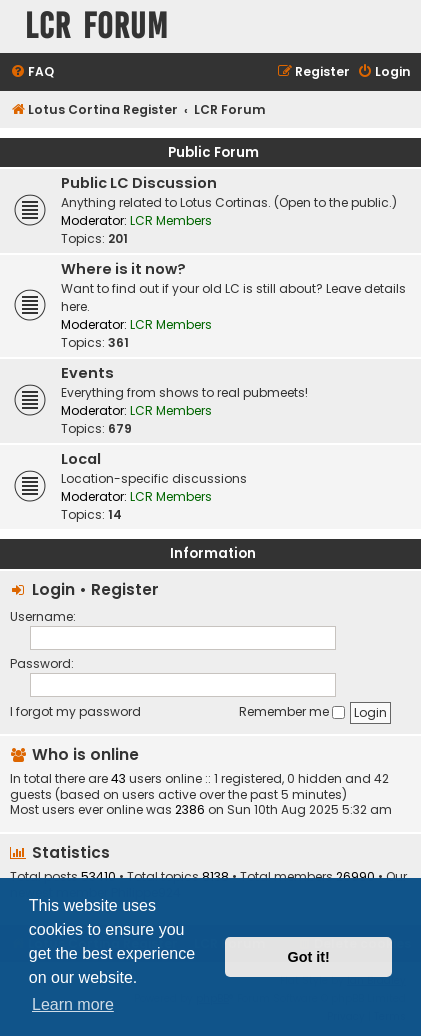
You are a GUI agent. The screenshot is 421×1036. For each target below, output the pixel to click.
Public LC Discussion (139, 183)
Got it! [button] (309, 957)
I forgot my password (75, 711)
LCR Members (171, 220)
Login (53, 589)
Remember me (292, 711)
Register (125, 589)
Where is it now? (123, 269)
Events (87, 373)
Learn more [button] (73, 1004)
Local (81, 459)
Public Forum (213, 152)
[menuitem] (32, 72)
